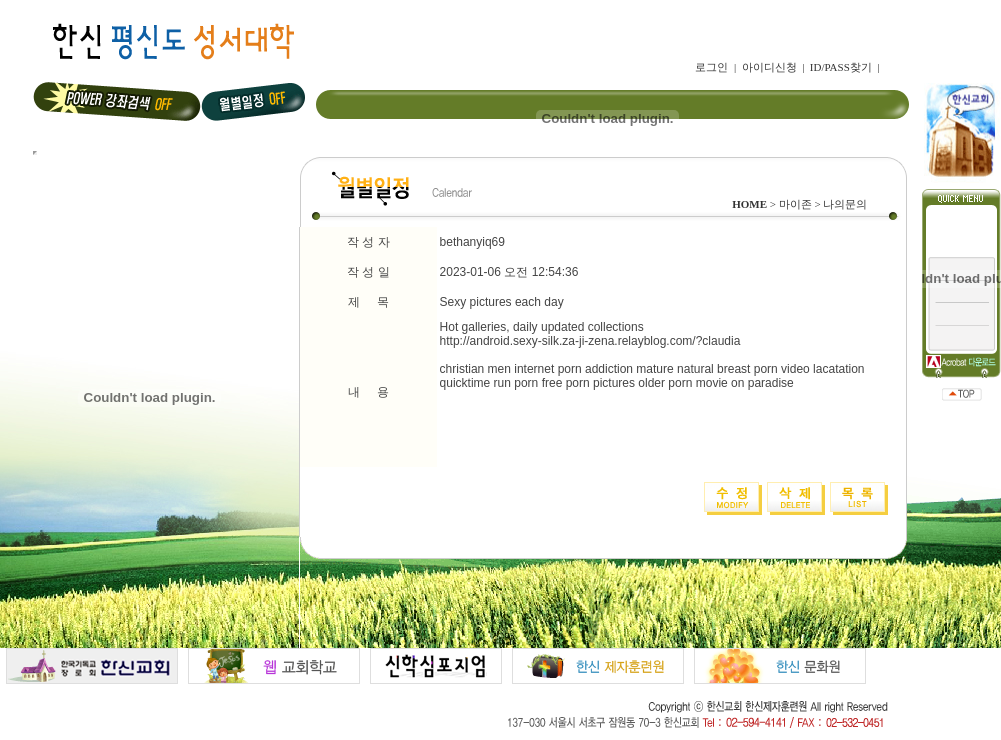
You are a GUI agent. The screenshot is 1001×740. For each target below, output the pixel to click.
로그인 (711, 67)
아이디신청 (769, 67)
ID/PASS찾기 (841, 67)
